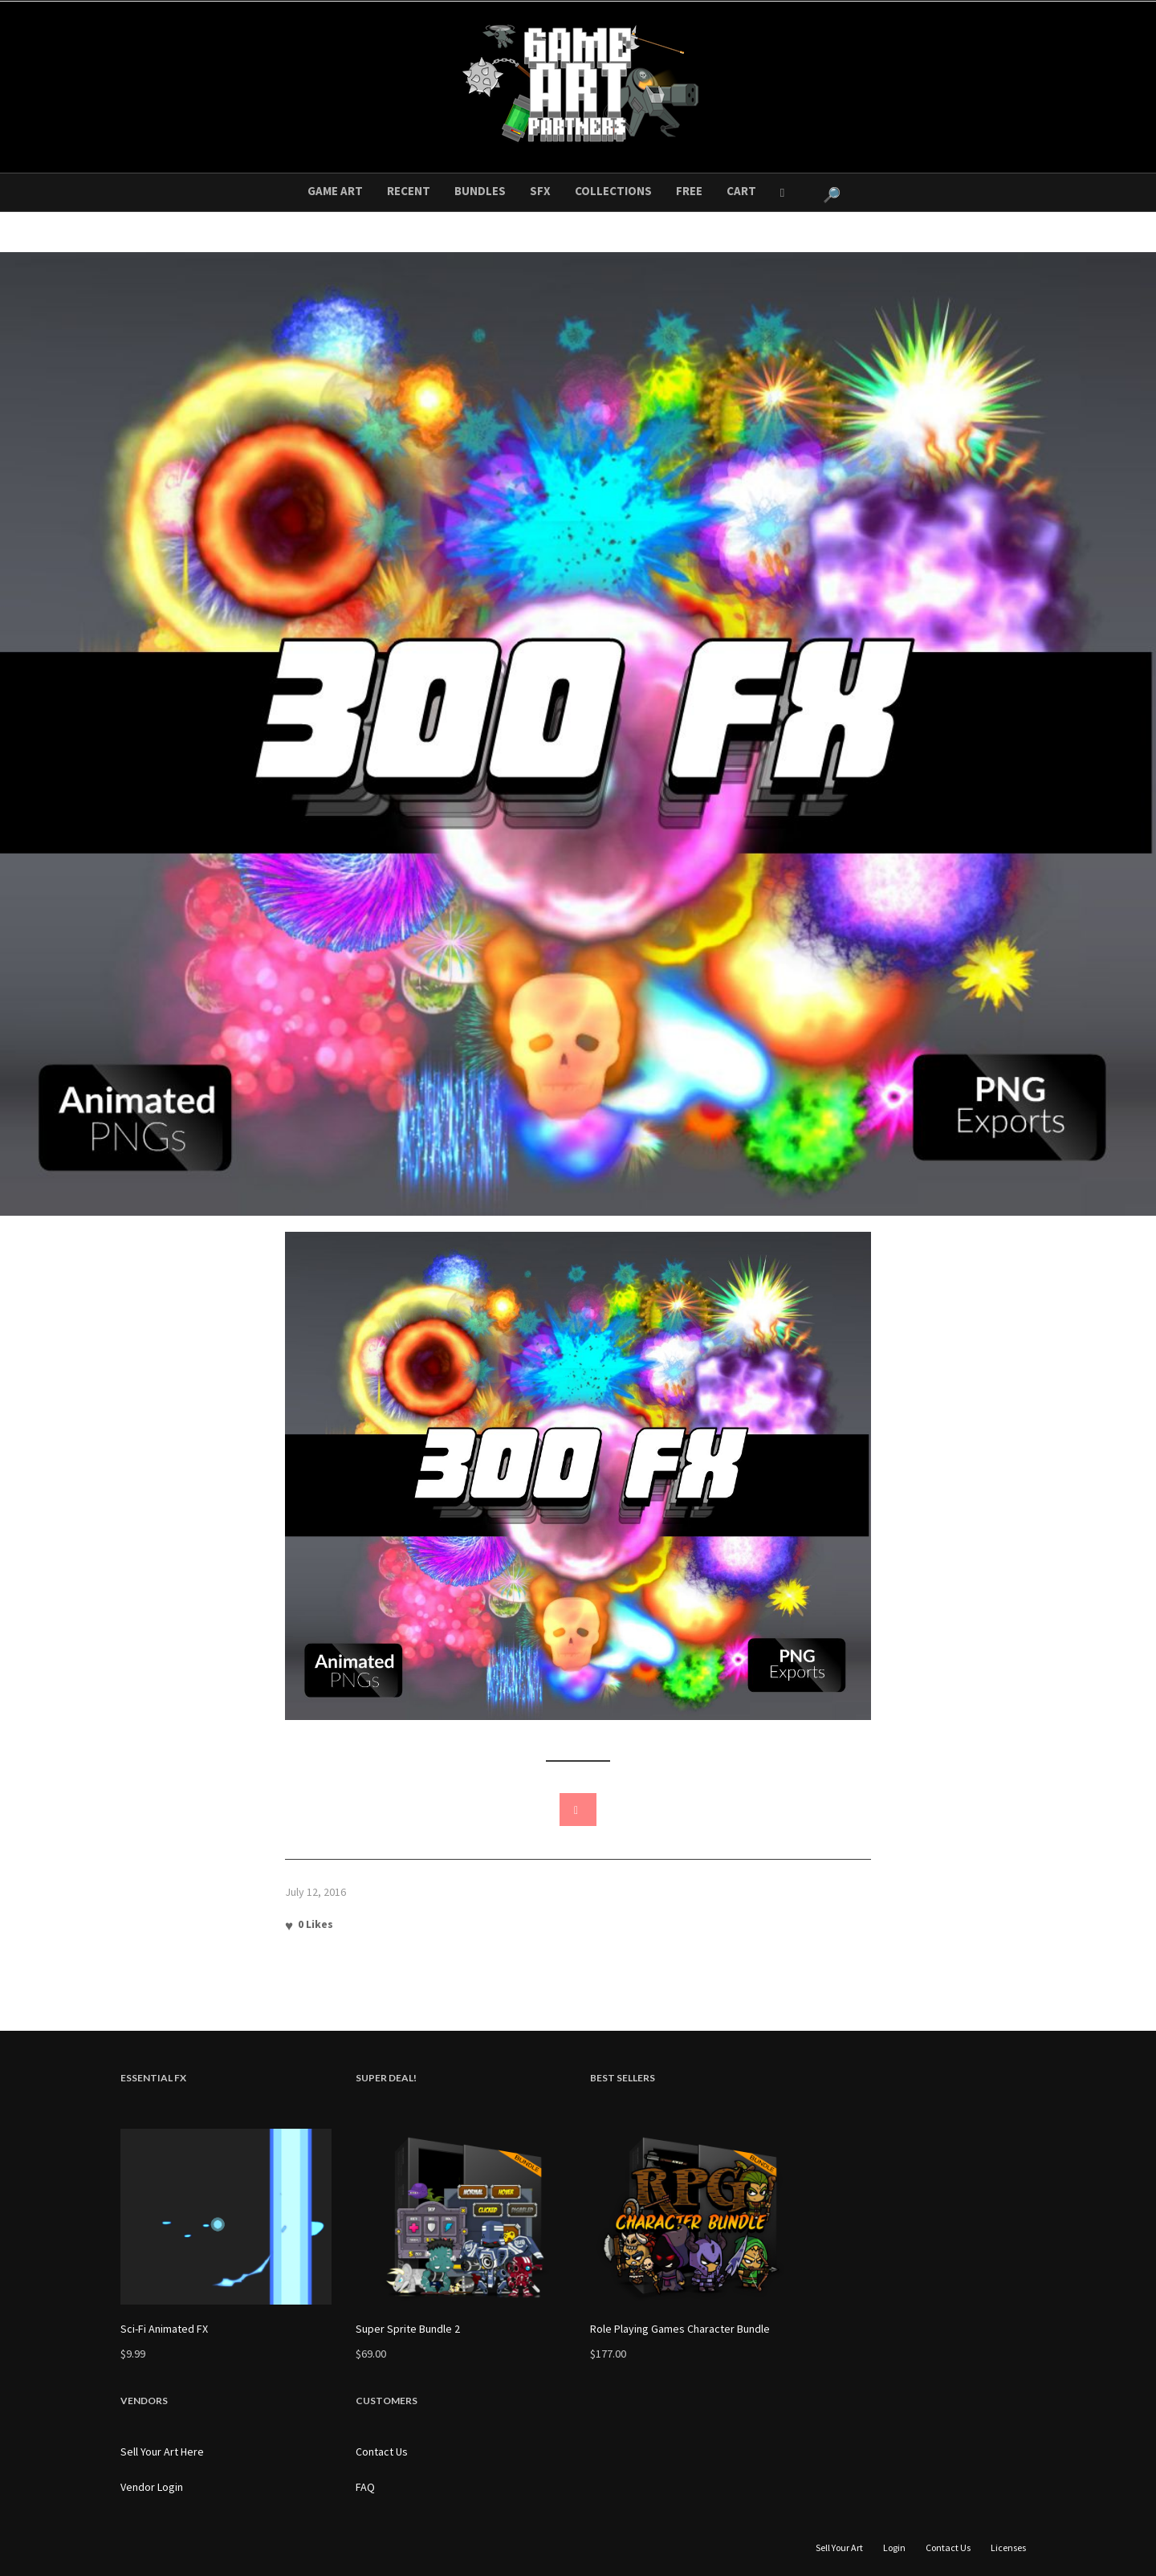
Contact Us (382, 2451)
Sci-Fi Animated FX (164, 2328)
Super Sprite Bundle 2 (408, 2328)
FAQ (365, 2487)
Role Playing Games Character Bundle (680, 2328)
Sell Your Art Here (162, 2451)
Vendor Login (151, 2487)
